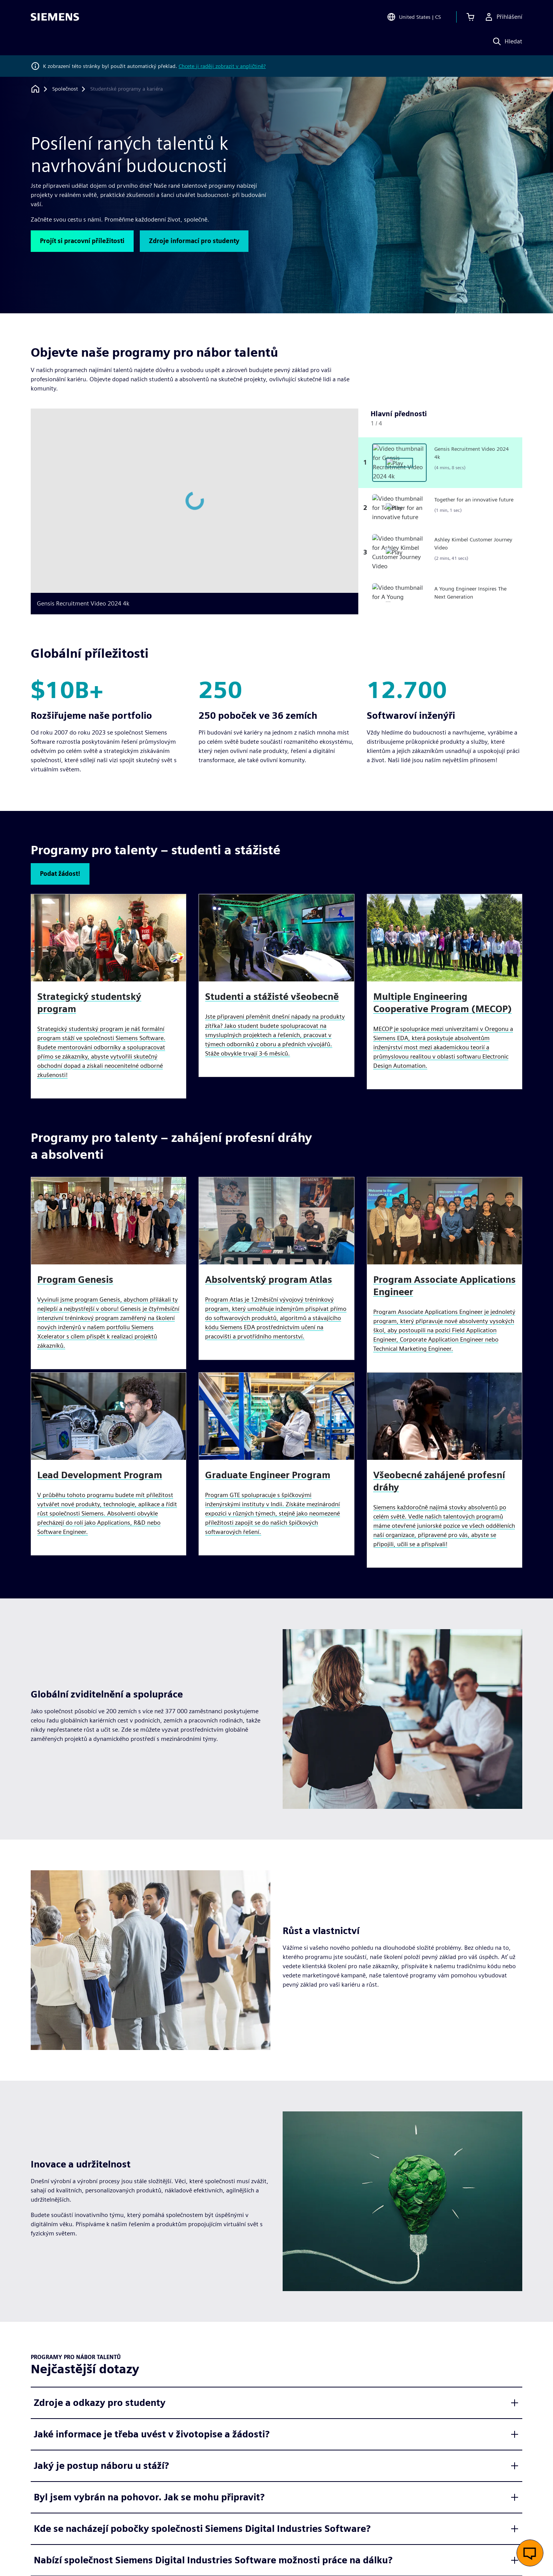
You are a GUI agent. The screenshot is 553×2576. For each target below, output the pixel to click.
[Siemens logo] (55, 17)
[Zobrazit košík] (470, 17)
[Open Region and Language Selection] (414, 17)
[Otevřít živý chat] (530, 2553)
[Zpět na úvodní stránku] (35, 89)
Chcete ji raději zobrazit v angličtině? (222, 66)
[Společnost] (65, 89)
